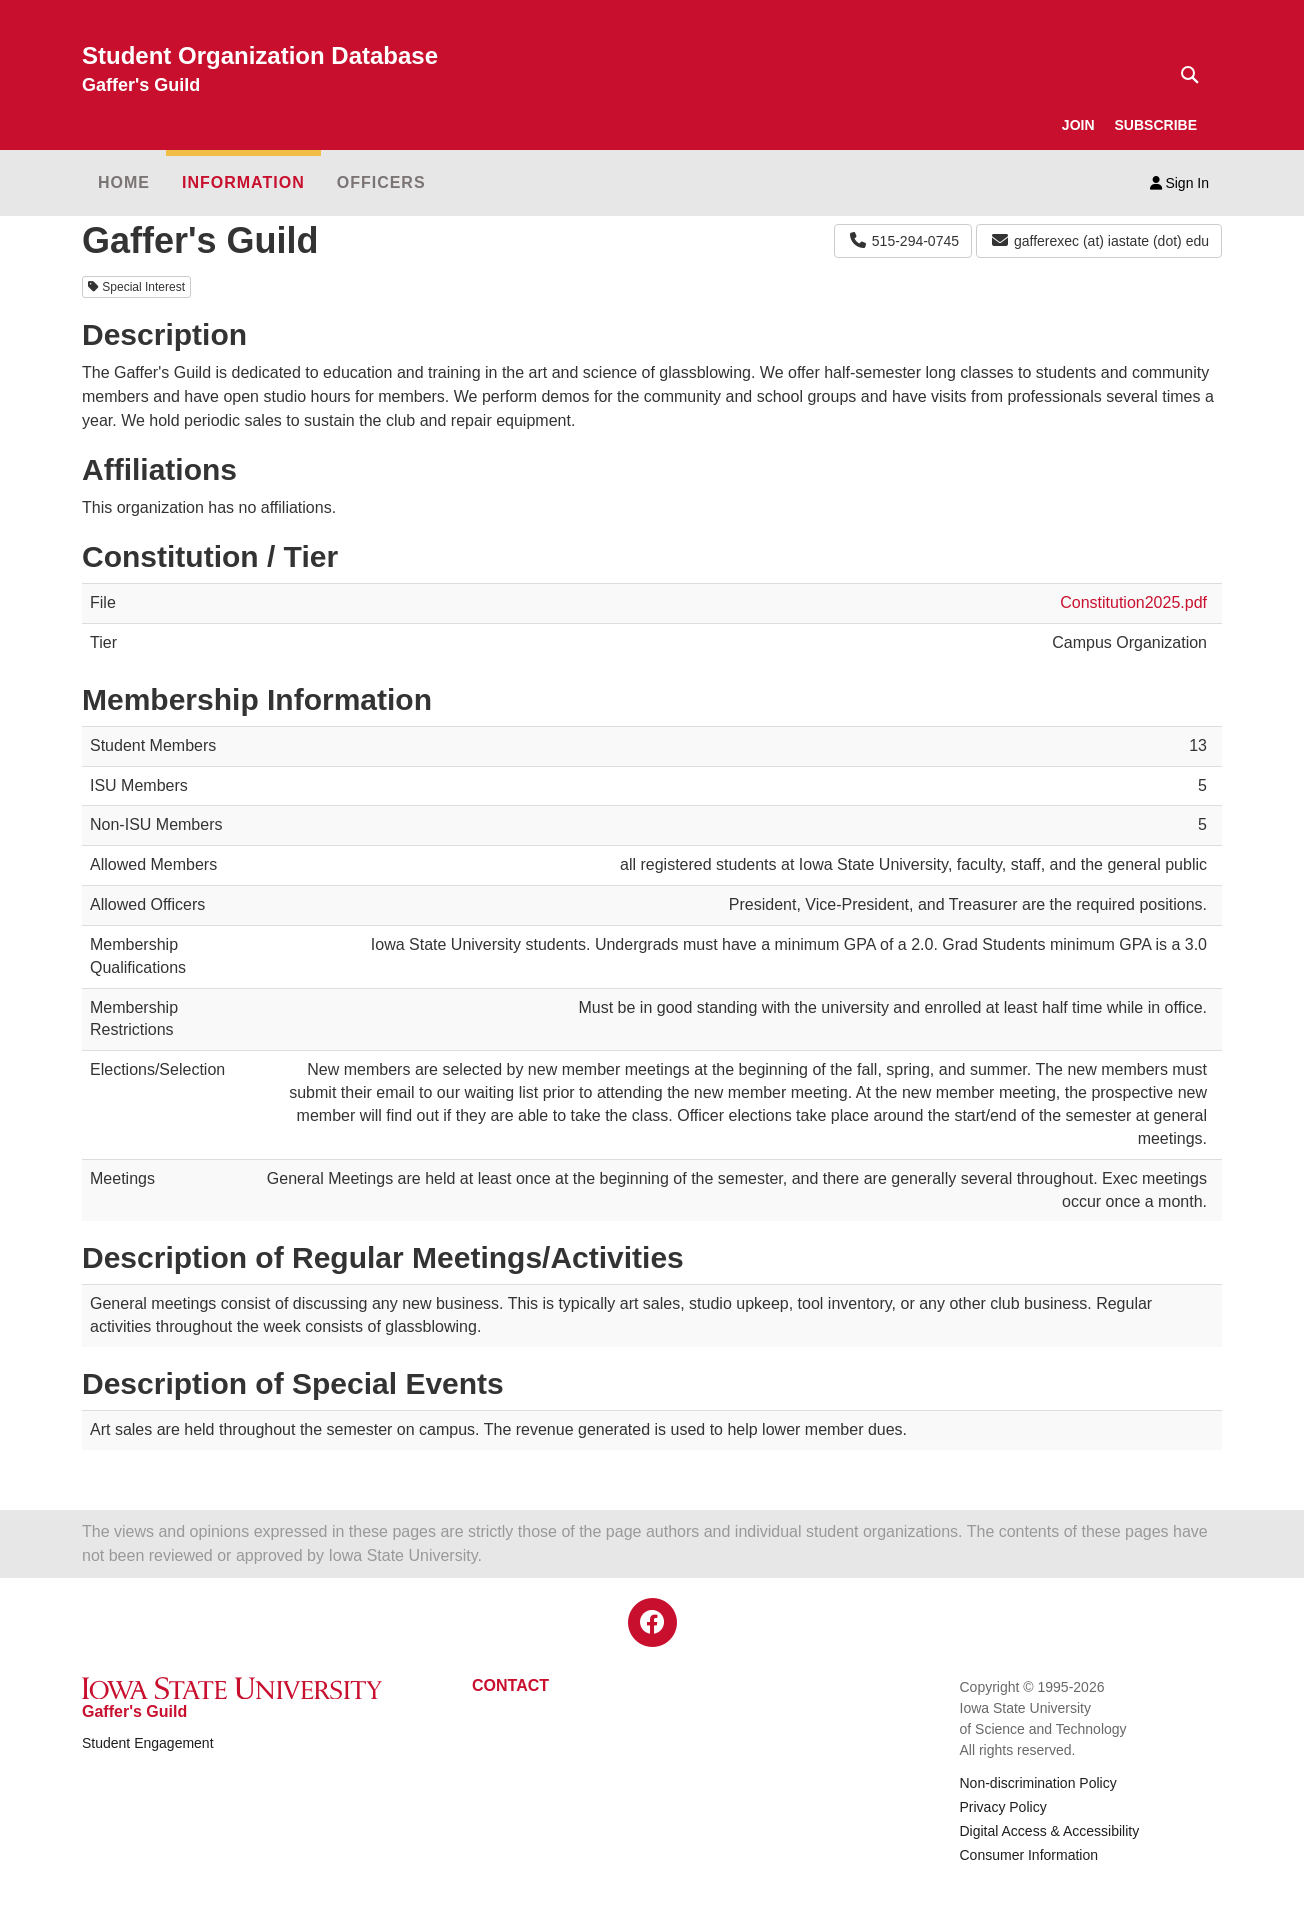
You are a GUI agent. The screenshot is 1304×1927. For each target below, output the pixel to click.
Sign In (1179, 183)
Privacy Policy (1003, 1807)
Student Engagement (148, 1743)
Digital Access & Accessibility (1050, 1831)
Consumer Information (1029, 1855)
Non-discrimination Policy (1038, 1783)
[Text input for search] (1184, 75)
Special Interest (136, 287)
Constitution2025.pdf (1133, 602)
